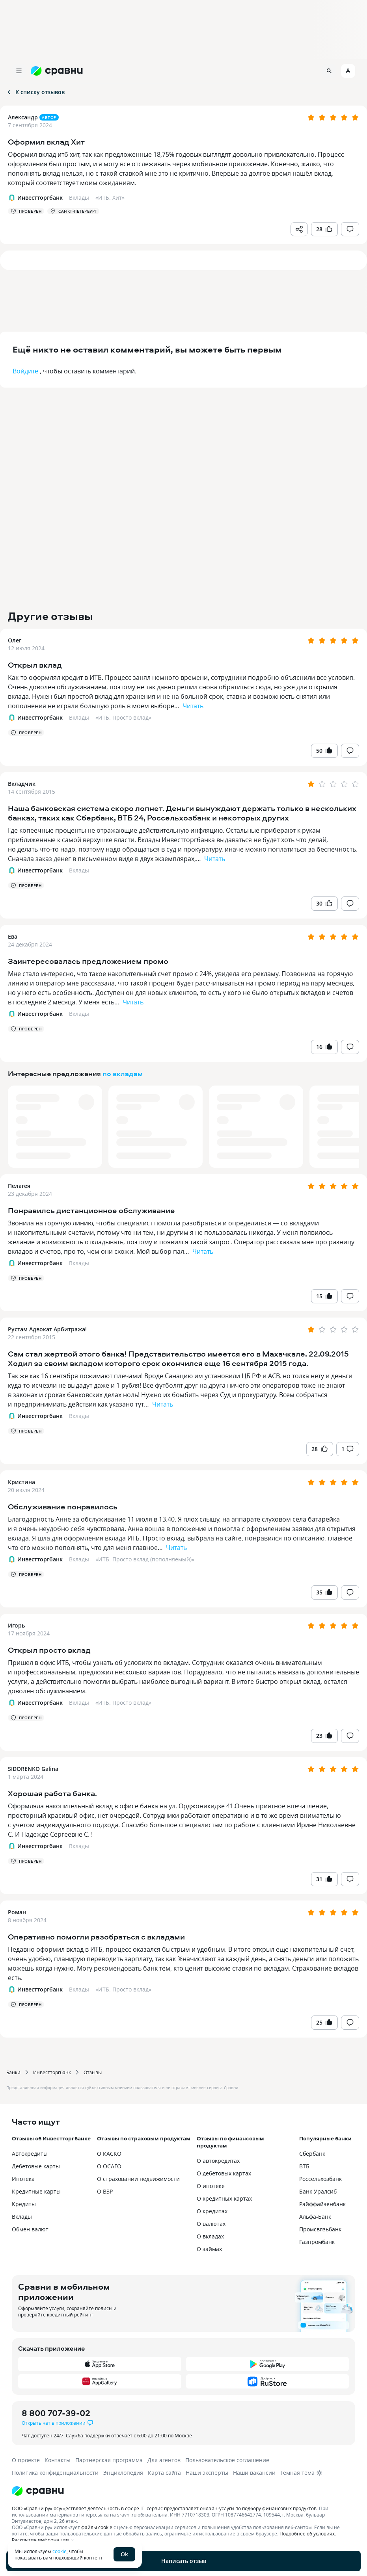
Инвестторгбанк (52, 2072)
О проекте (26, 2460)
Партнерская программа (109, 2460)
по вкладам (122, 1073)
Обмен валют (30, 2229)
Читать (193, 706)
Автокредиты (30, 2153)
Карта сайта (164, 2472)
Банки (13, 2072)
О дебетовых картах (224, 2173)
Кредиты (24, 2204)
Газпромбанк (317, 2242)
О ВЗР (105, 2191)
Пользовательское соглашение (227, 2460)
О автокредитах (218, 2160)
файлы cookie (96, 2527)
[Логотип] (183, 2491)
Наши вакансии (254, 2472)
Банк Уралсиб (318, 2191)
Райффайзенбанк (322, 2204)
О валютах (211, 2223)
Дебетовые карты (36, 2166)
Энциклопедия (123, 2472)
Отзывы (93, 2072)
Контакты (58, 2460)
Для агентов (164, 2460)
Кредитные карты (36, 2191)
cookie (59, 2551)
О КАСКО (109, 2153)
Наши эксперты (207, 2472)
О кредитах (212, 2211)
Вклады (79, 717)
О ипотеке (211, 2186)
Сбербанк (312, 2153)
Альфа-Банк (315, 2216)
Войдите (25, 371)
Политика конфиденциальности (55, 2472)
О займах (209, 2249)
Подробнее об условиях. (307, 2533)
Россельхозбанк (320, 2179)
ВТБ (304, 2166)
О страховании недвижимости (138, 2179)
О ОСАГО (109, 2166)
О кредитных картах (224, 2198)
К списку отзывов (35, 92)
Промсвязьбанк (320, 2229)
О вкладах (210, 2236)
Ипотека (23, 2179)
